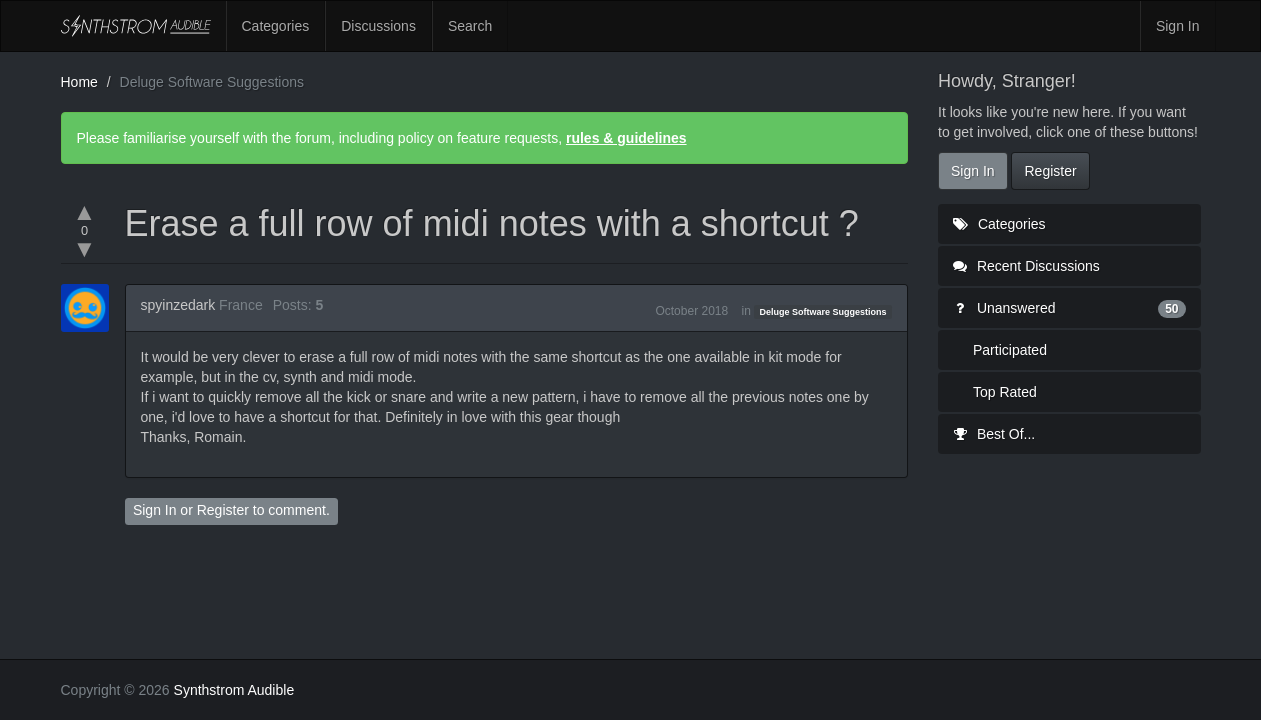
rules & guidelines (626, 138)
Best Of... (994, 434)
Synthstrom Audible (136, 26)
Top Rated (1005, 392)
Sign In (1178, 26)
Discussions (378, 26)
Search (470, 26)
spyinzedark (178, 305)
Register (223, 510)
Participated (1010, 350)
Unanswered (1069, 308)
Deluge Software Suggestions (823, 312)
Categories (276, 26)
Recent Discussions (1026, 266)
